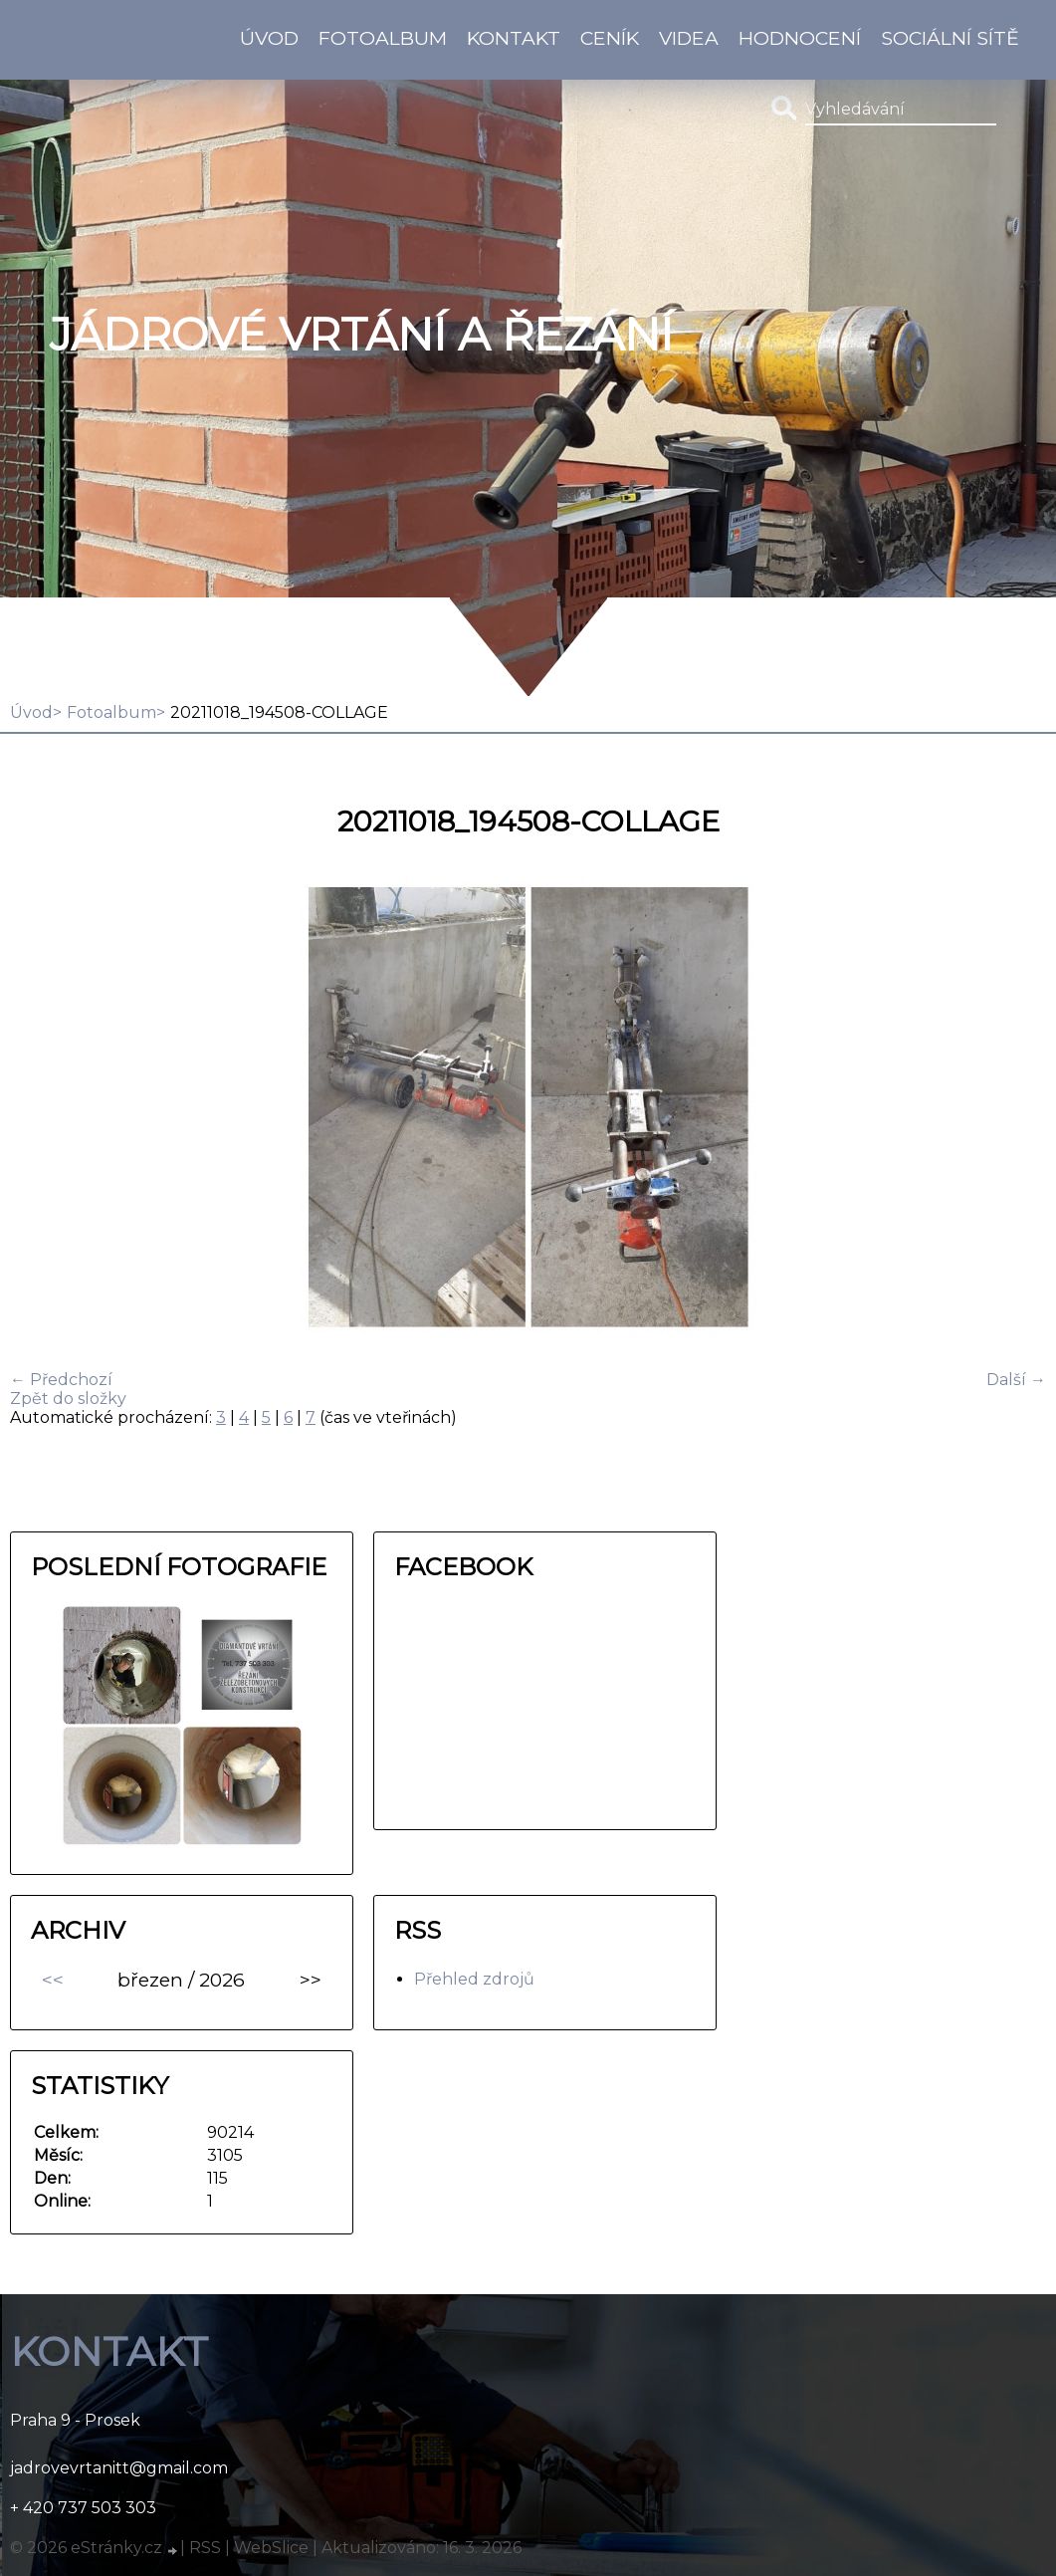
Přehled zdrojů (474, 1979)
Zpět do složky (68, 1398)
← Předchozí (61, 1379)
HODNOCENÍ (800, 38)
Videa (689, 38)
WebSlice (271, 2547)
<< (53, 1979)
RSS (205, 2547)
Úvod (269, 38)
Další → (1016, 1379)
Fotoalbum (382, 38)
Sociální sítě (950, 38)
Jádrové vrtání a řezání (361, 334)
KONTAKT (513, 38)
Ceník (609, 38)
